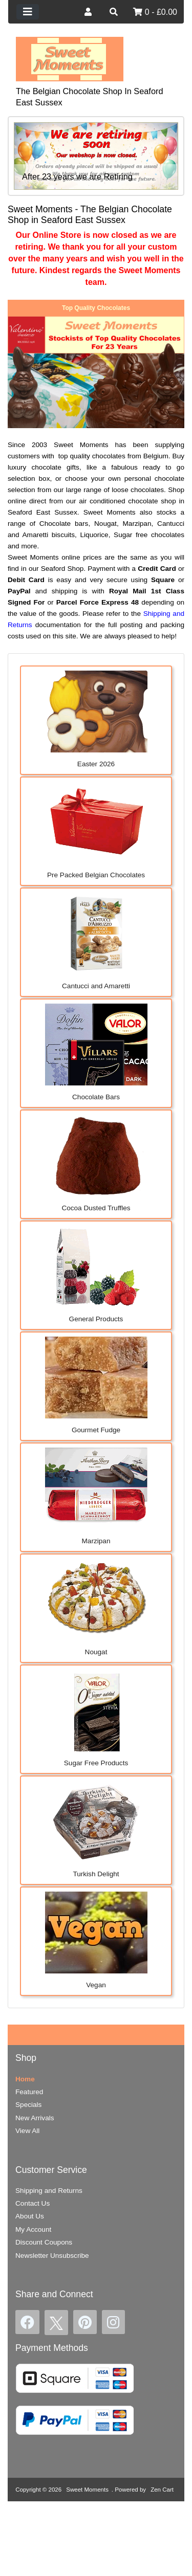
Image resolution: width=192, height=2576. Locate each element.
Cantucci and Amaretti (96, 941)
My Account (33, 2229)
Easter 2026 (96, 719)
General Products (96, 1274)
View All (27, 2131)
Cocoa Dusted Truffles (96, 1163)
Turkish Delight (96, 1829)
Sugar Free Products (96, 1718)
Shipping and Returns (48, 2190)
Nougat (96, 1607)
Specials (28, 2104)
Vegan (96, 1940)
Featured (29, 2092)
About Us (29, 2216)
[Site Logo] (69, 58)
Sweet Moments (87, 2489)
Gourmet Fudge (96, 1385)
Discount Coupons (43, 2242)
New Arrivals (34, 2118)
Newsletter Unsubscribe (52, 2255)
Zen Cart (162, 2489)
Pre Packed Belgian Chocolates (96, 830)
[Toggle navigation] (27, 11)
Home (25, 2079)
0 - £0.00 (155, 12)
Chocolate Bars (96, 1052)
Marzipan (96, 1496)
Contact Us (32, 2203)
